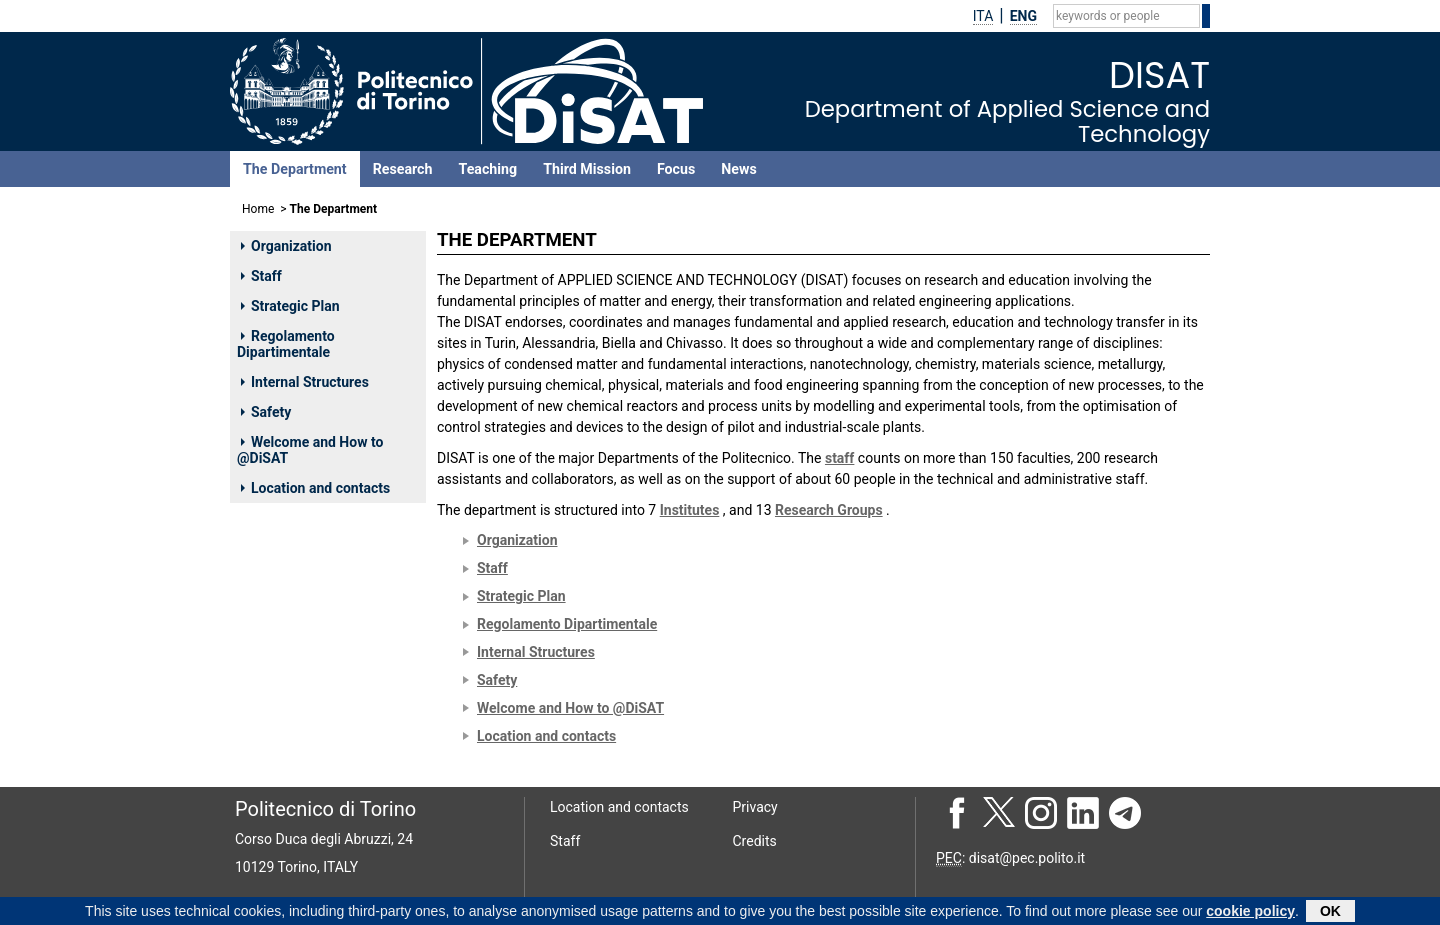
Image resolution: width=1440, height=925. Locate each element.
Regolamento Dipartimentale (286, 344)
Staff (261, 276)
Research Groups (829, 510)
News (738, 169)
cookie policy (1250, 913)
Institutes (690, 510)
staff (839, 458)
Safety (266, 412)
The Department (295, 169)
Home (258, 209)
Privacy (755, 807)
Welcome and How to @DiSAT (310, 450)
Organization (286, 246)
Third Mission (587, 169)
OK (1330, 913)
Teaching (487, 169)
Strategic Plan (290, 306)
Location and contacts (315, 488)
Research (403, 169)
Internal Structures (305, 382)
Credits (755, 841)
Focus (676, 169)
